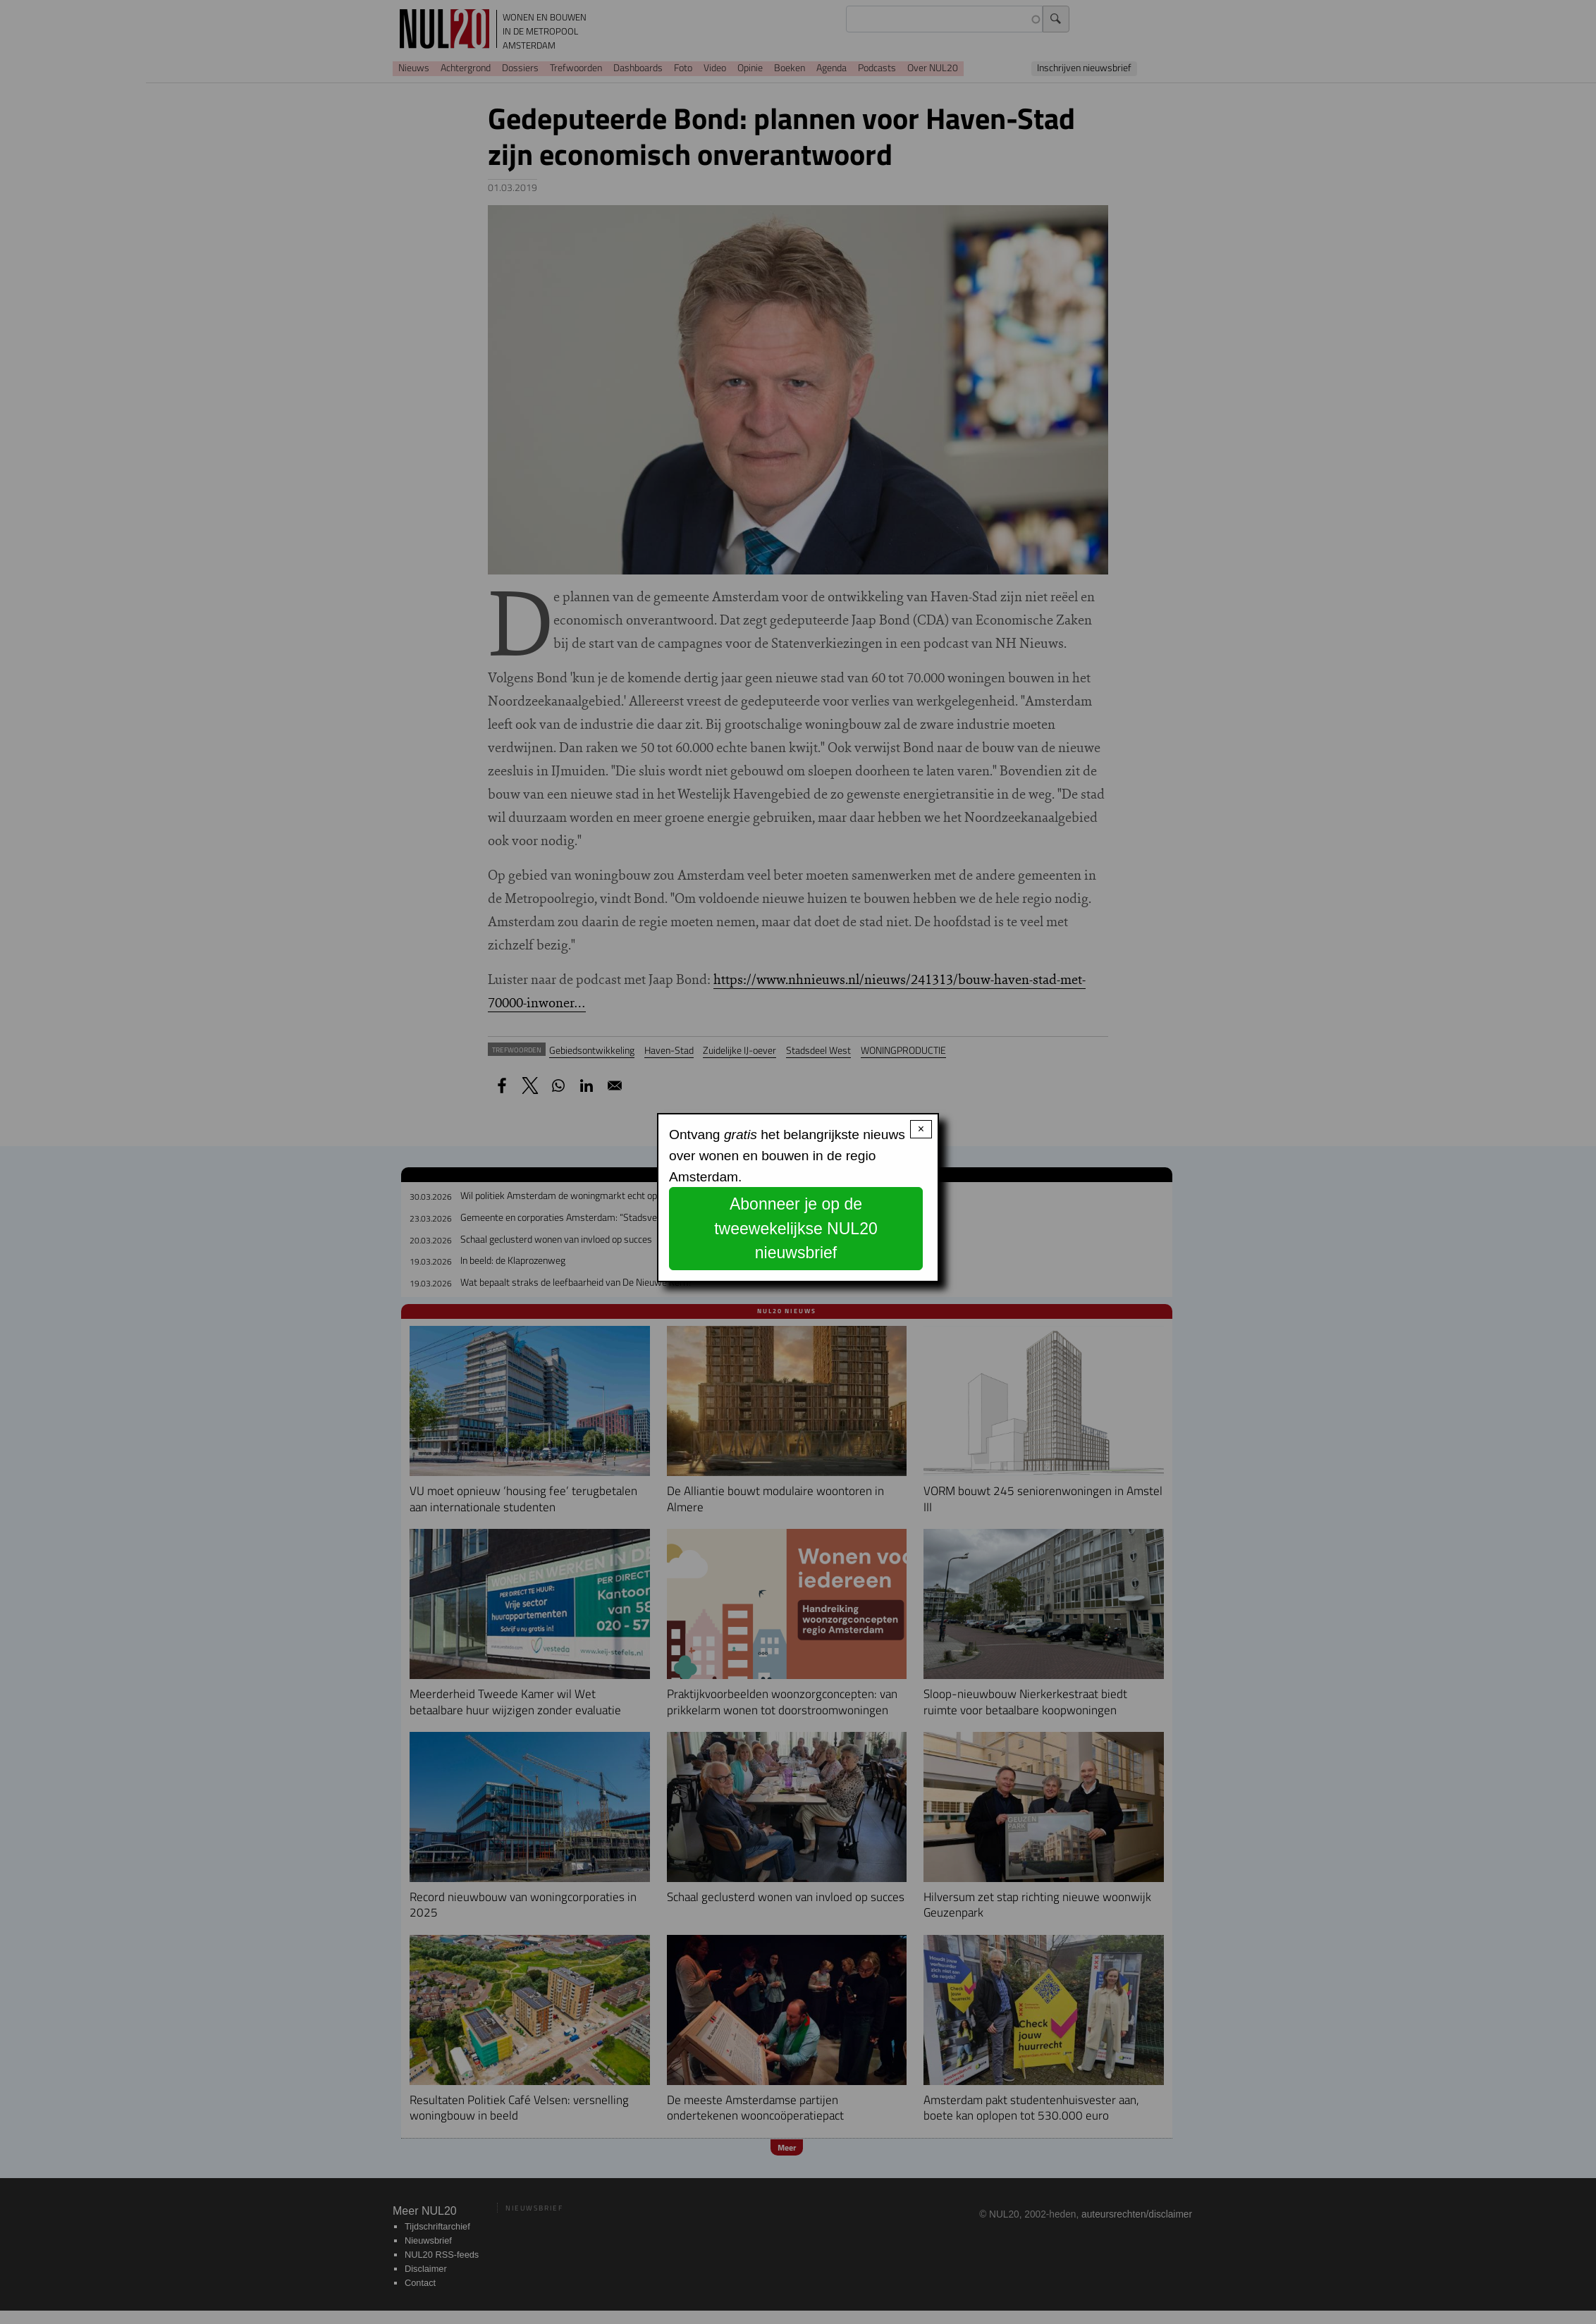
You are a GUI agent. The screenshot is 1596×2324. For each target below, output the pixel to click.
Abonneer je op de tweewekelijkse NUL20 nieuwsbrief (796, 1228)
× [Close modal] (921, 1129)
